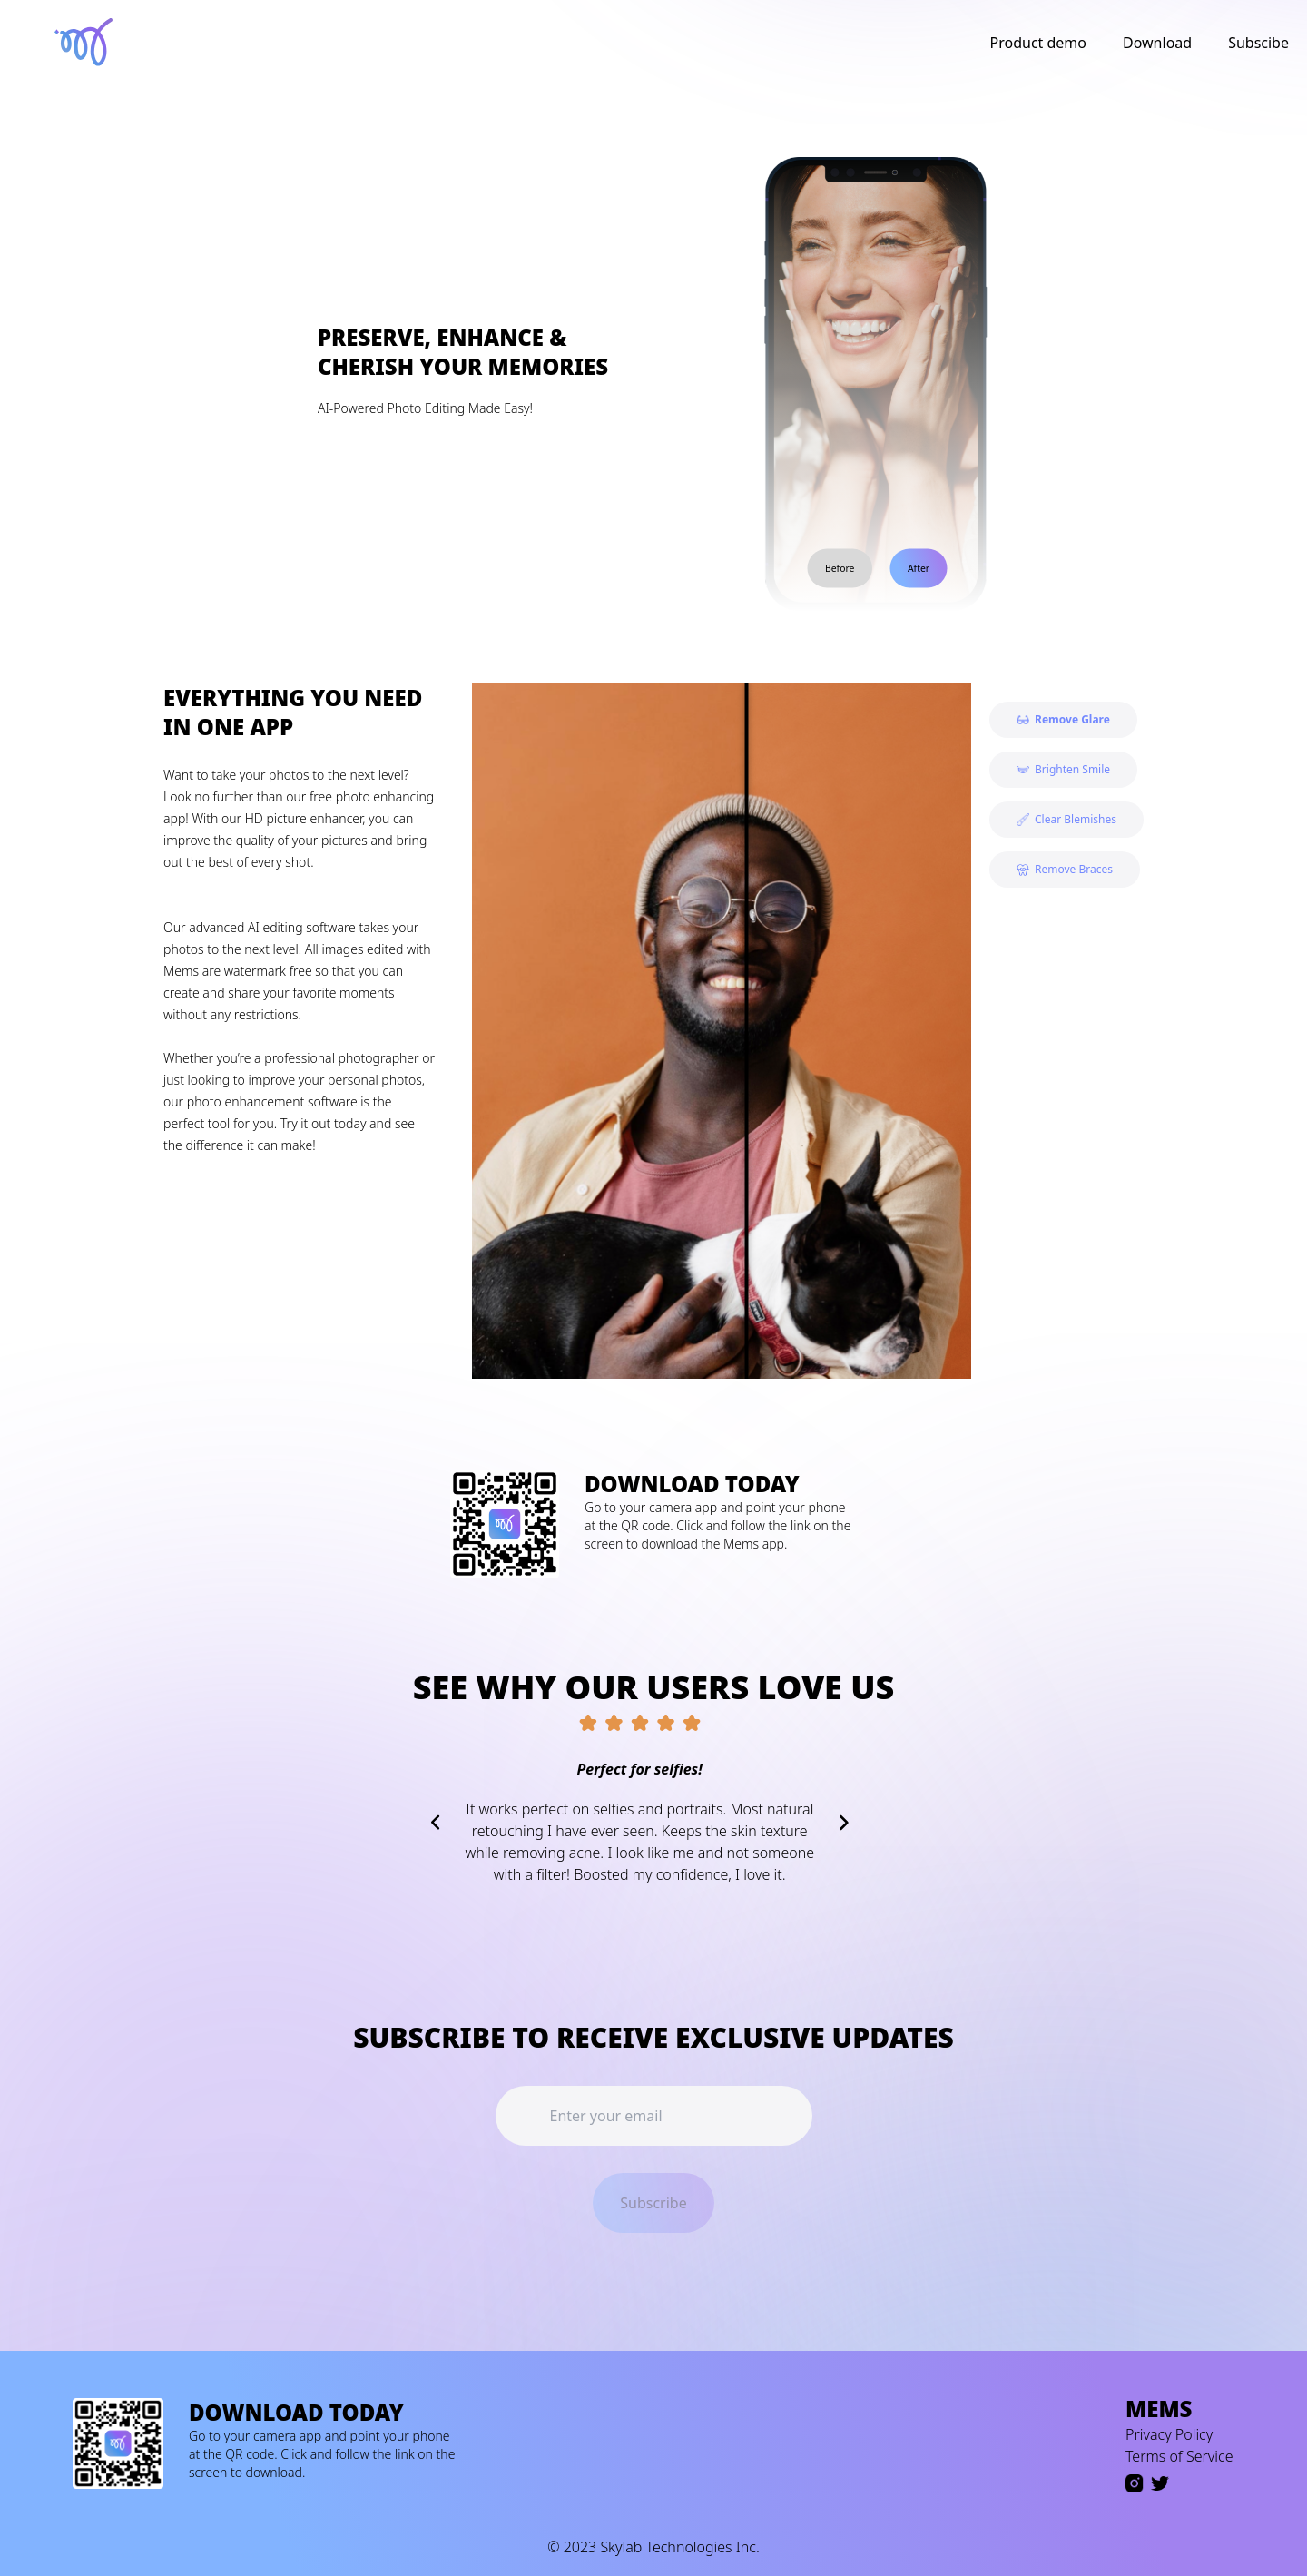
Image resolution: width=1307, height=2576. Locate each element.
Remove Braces (1065, 869)
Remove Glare (1063, 719)
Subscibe (1258, 43)
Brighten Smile (1063, 769)
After (918, 568)
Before (839, 568)
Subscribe (653, 2203)
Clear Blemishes (1066, 819)
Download (1157, 43)
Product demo (1038, 43)
